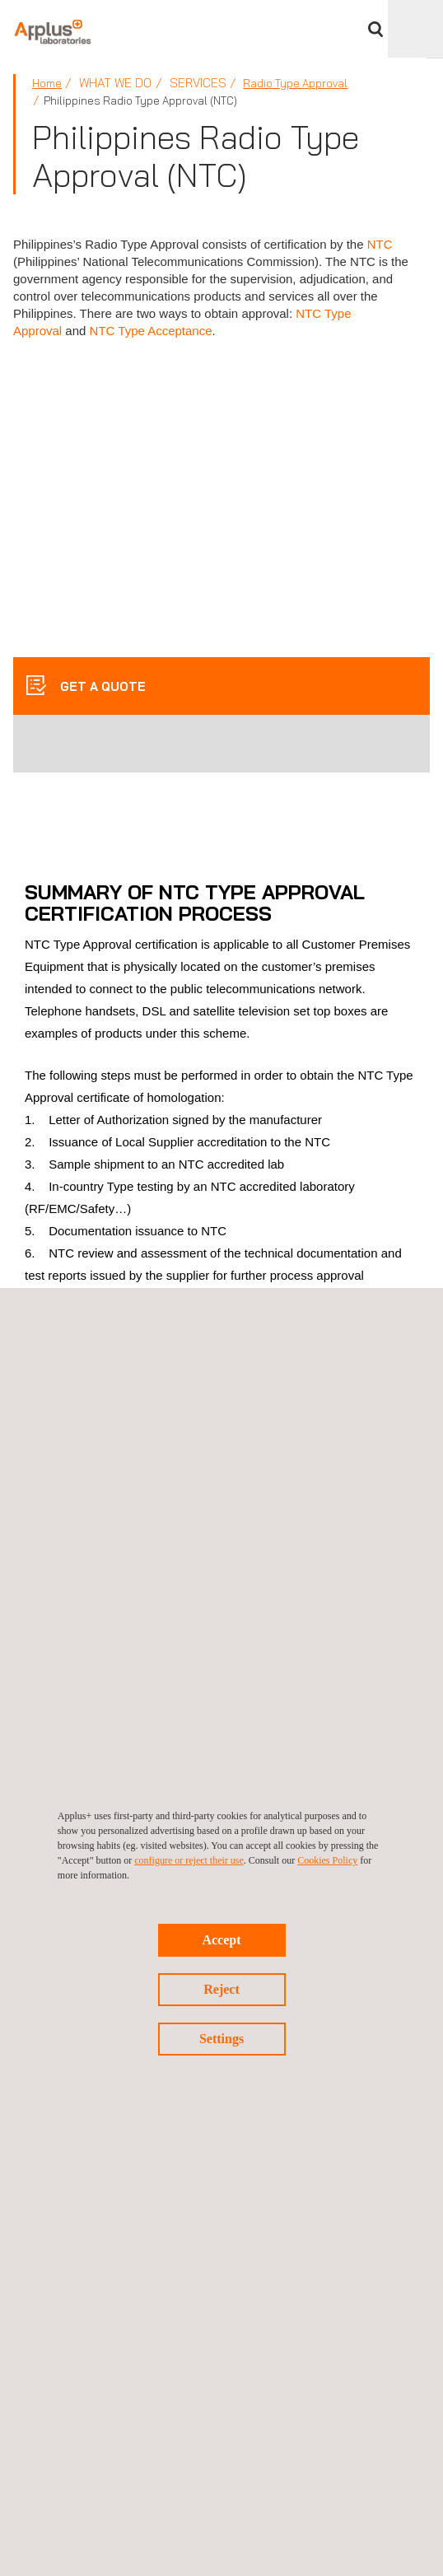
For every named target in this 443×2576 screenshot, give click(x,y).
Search (375, 29)
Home (47, 83)
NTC (380, 244)
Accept (221, 1940)
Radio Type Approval (295, 83)
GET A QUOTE (101, 686)
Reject (221, 1989)
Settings (221, 2039)
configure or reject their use (189, 1860)
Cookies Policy (327, 1860)
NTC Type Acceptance (151, 331)
